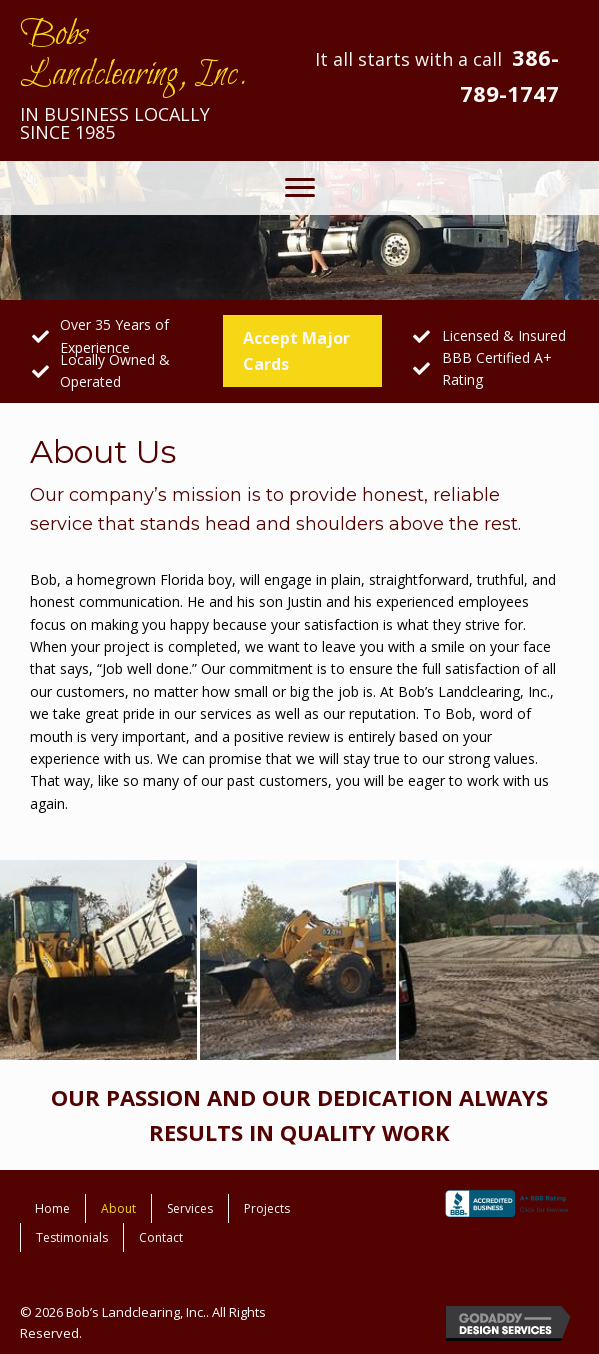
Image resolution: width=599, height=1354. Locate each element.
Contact (161, 1237)
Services (190, 1208)
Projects (267, 1208)
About (118, 1208)
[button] (300, 188)
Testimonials (72, 1237)
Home (52, 1208)
